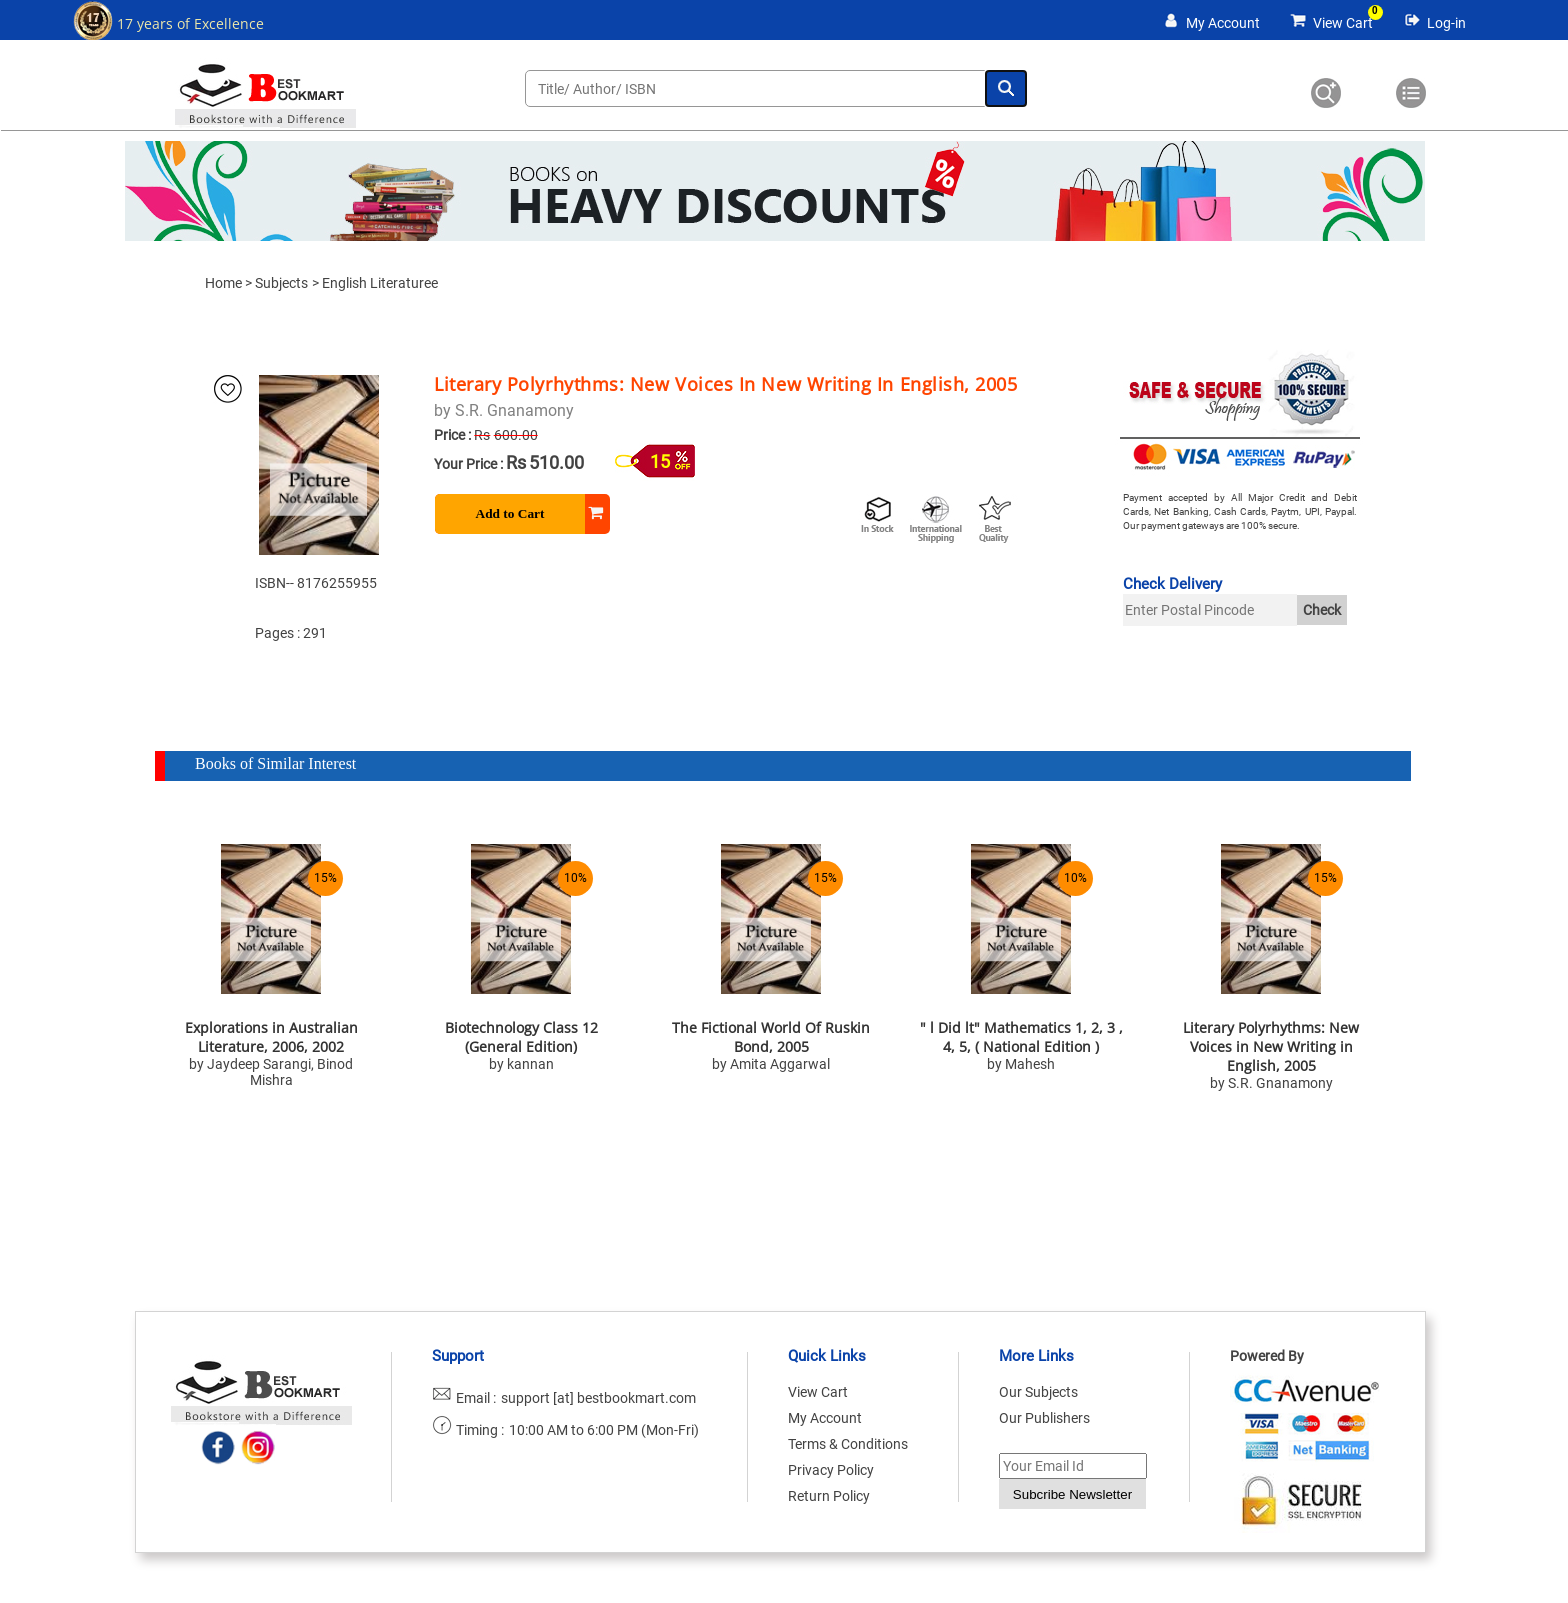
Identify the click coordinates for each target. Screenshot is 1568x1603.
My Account (1223, 23)
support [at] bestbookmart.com (598, 1398)
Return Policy (829, 1496)
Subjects (281, 283)
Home (223, 283)
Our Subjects (1038, 1392)
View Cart (1343, 23)
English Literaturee (380, 283)
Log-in (1446, 23)
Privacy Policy (831, 1470)
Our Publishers (1044, 1418)
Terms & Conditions (848, 1444)
